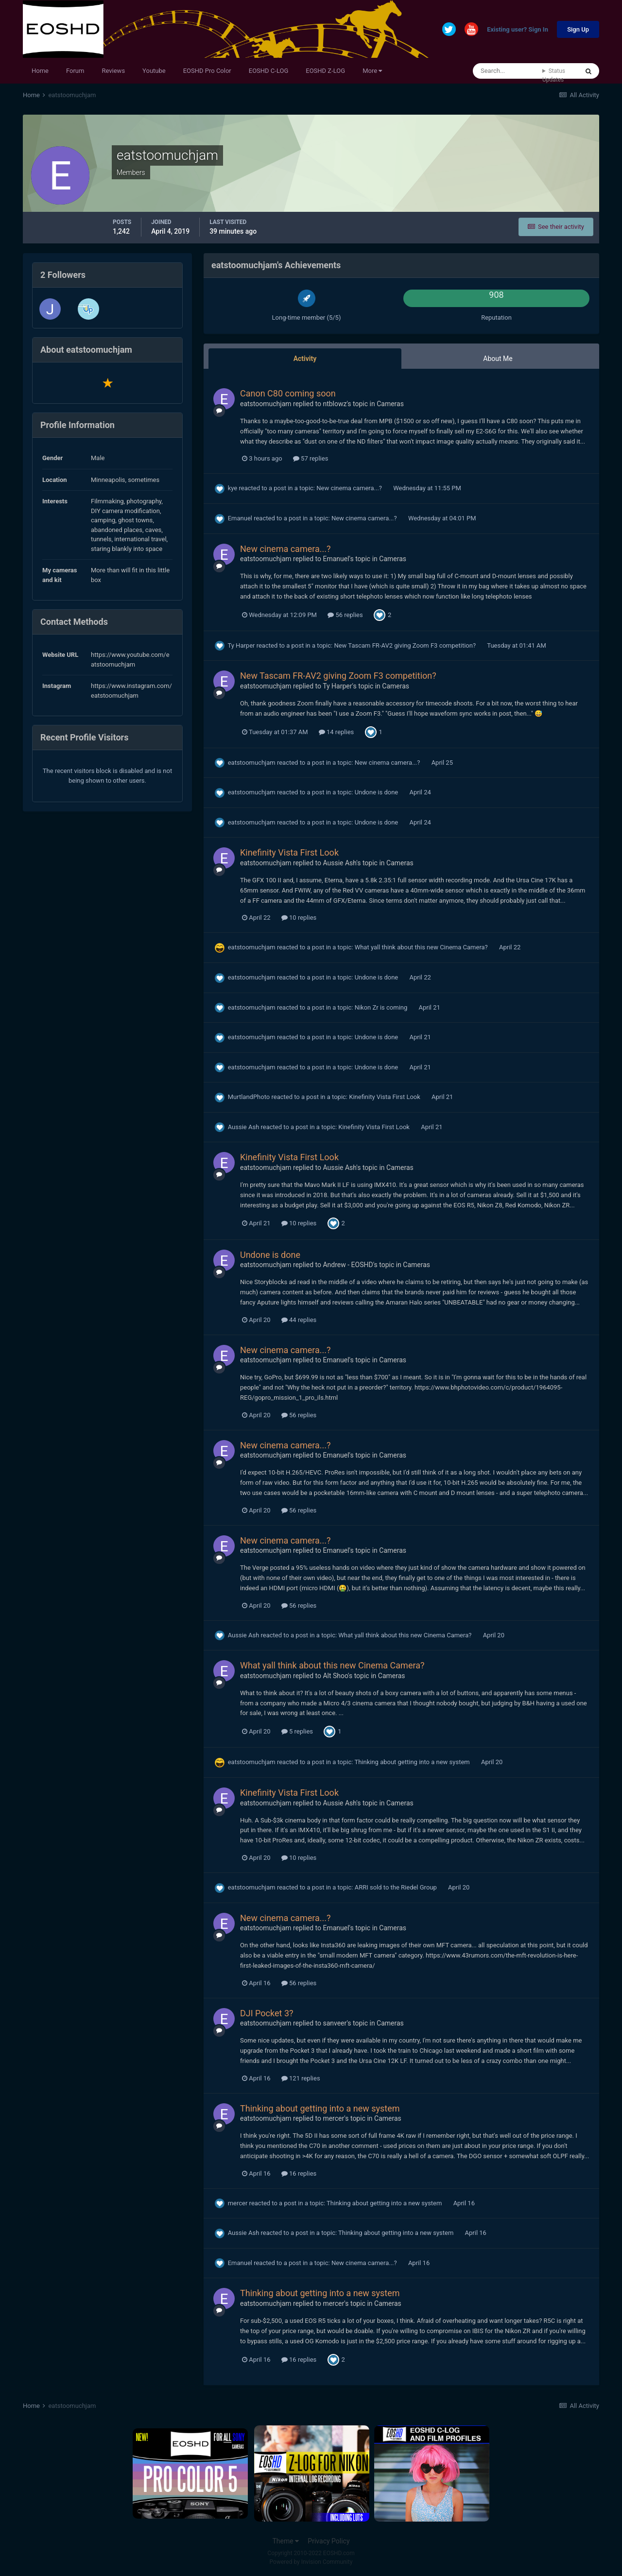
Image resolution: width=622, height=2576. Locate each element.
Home (40, 70)
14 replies (336, 732)
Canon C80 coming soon (288, 393)
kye (233, 488)
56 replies (345, 614)
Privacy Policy (328, 2541)
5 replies (297, 1731)
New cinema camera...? (349, 488)
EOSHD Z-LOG (325, 70)
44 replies (298, 1319)
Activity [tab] (305, 358)
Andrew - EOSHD (348, 1265)
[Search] (507, 71)
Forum (75, 70)
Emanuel (240, 518)
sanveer (334, 2023)
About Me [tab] (497, 358)
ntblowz (334, 404)
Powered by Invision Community (311, 2562)
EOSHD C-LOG (269, 70)
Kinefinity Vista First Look (289, 852)
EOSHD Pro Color (207, 70)
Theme (285, 2541)
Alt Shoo (335, 1676)
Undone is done (377, 792)
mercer (333, 2118)
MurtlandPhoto (249, 1096)
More (372, 70)
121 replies (300, 2078)
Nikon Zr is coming (382, 1007)
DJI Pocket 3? (267, 2013)
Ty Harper (241, 645)
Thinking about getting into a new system (412, 1762)
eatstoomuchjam (266, 404)
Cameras (390, 404)
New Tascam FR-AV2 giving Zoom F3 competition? (405, 645)
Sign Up (578, 29)
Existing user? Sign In (517, 30)
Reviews (113, 70)
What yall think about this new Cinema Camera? (422, 947)
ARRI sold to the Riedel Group (396, 1887)
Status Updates (553, 75)
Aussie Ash (339, 863)
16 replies (298, 2173)
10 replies (298, 917)
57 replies (310, 458)
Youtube (154, 70)
